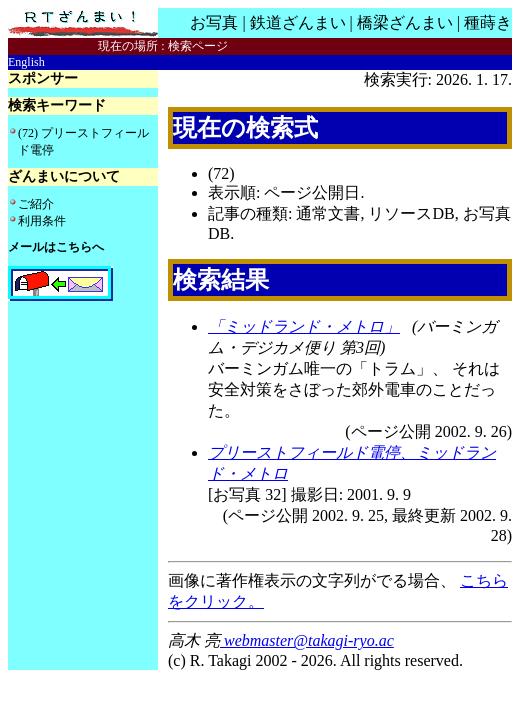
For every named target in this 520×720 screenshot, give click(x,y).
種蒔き (488, 22)
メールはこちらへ (56, 247)
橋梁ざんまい (405, 22)
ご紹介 (36, 204)
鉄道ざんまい (298, 22)
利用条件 (42, 221)
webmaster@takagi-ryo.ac (307, 640)
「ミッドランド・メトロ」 (304, 326)
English (26, 62)
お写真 (214, 22)
